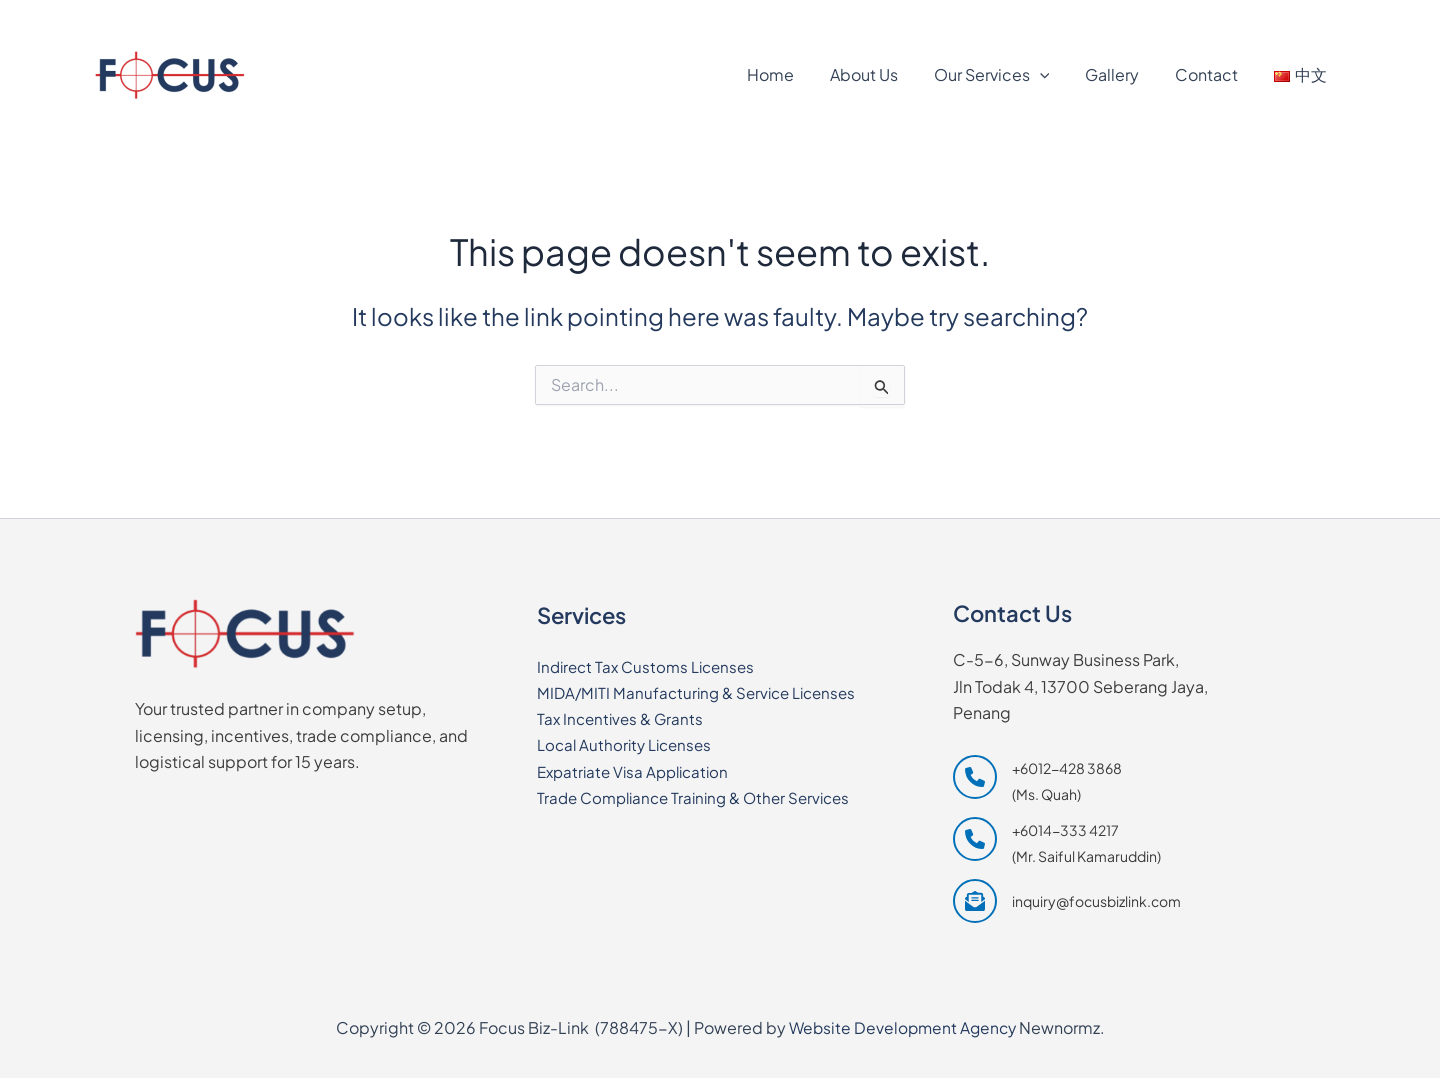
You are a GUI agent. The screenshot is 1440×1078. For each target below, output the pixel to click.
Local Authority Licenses (629, 744)
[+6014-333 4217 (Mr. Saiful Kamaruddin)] (1057, 842)
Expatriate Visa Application (638, 770)
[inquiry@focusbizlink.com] (1067, 901)
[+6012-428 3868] (160, 17)
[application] (1054, 75)
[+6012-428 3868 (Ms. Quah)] (1037, 779)
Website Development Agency (902, 1027)
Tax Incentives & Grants (623, 717)
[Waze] (1316, 17)
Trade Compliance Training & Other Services (702, 797)
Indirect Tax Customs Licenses (651, 665)
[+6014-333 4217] (300, 17)
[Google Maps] (1223, 17)
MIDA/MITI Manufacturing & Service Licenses (703, 691)
